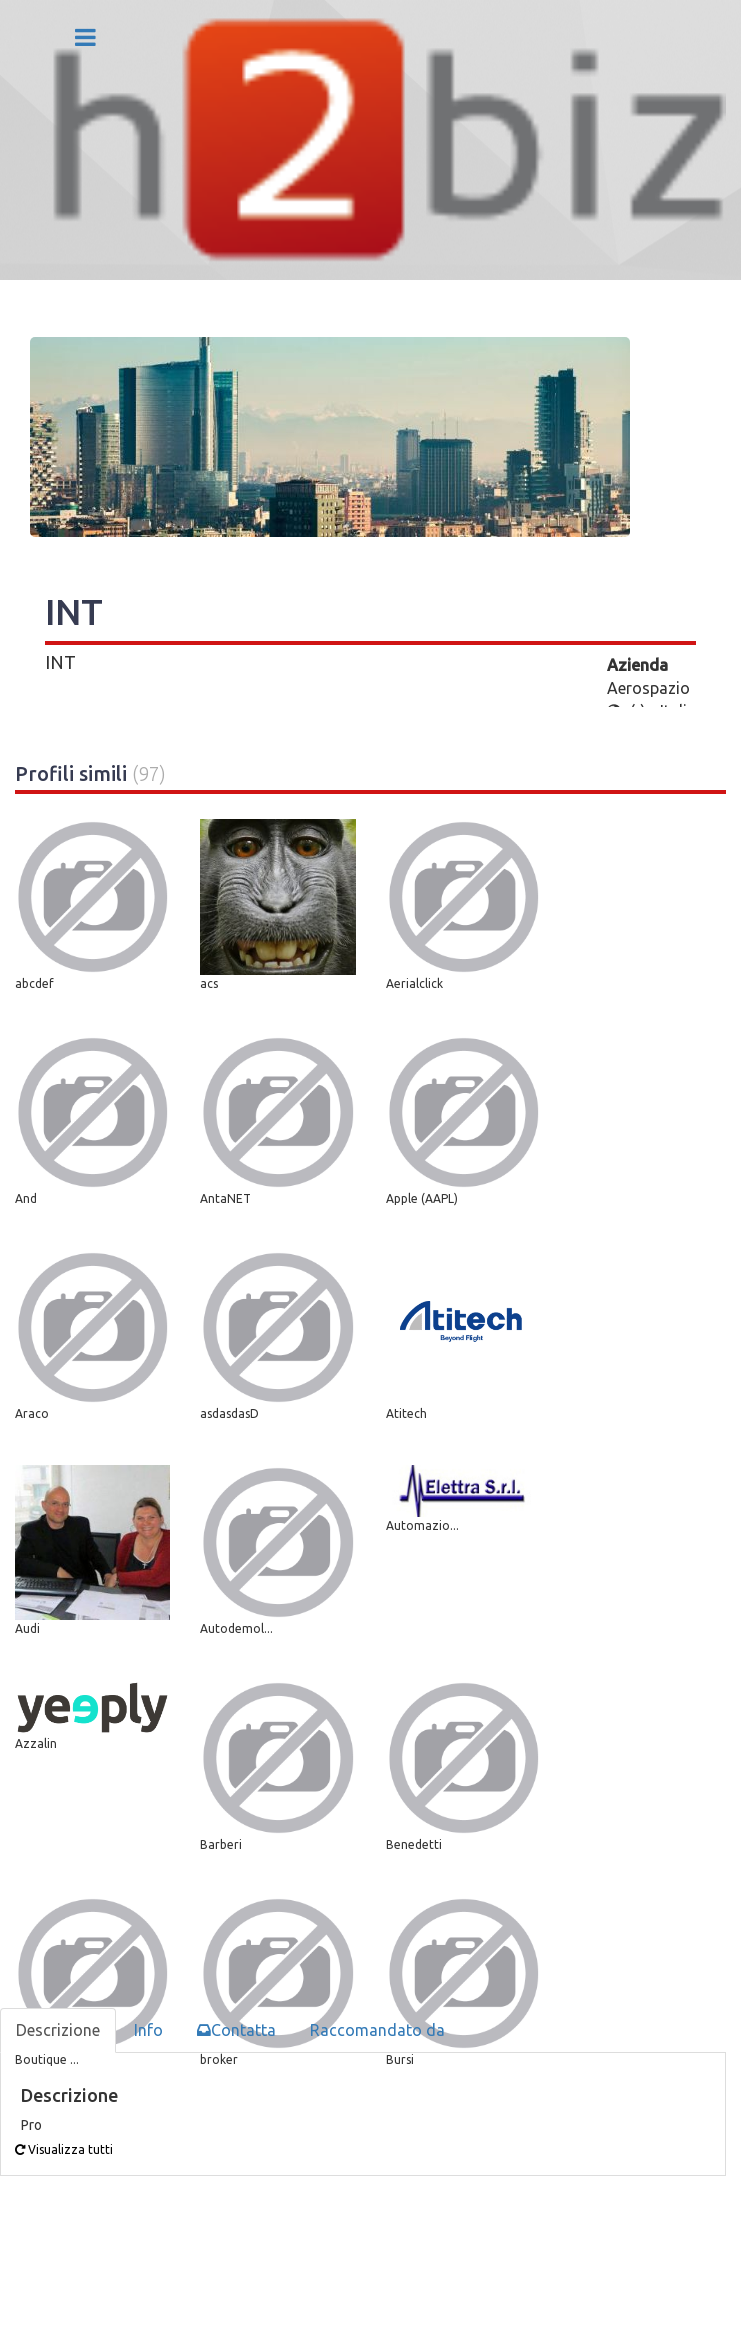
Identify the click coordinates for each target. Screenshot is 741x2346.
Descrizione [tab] (58, 2030)
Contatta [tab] (236, 2030)
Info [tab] (148, 2030)
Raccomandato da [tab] (377, 2030)
